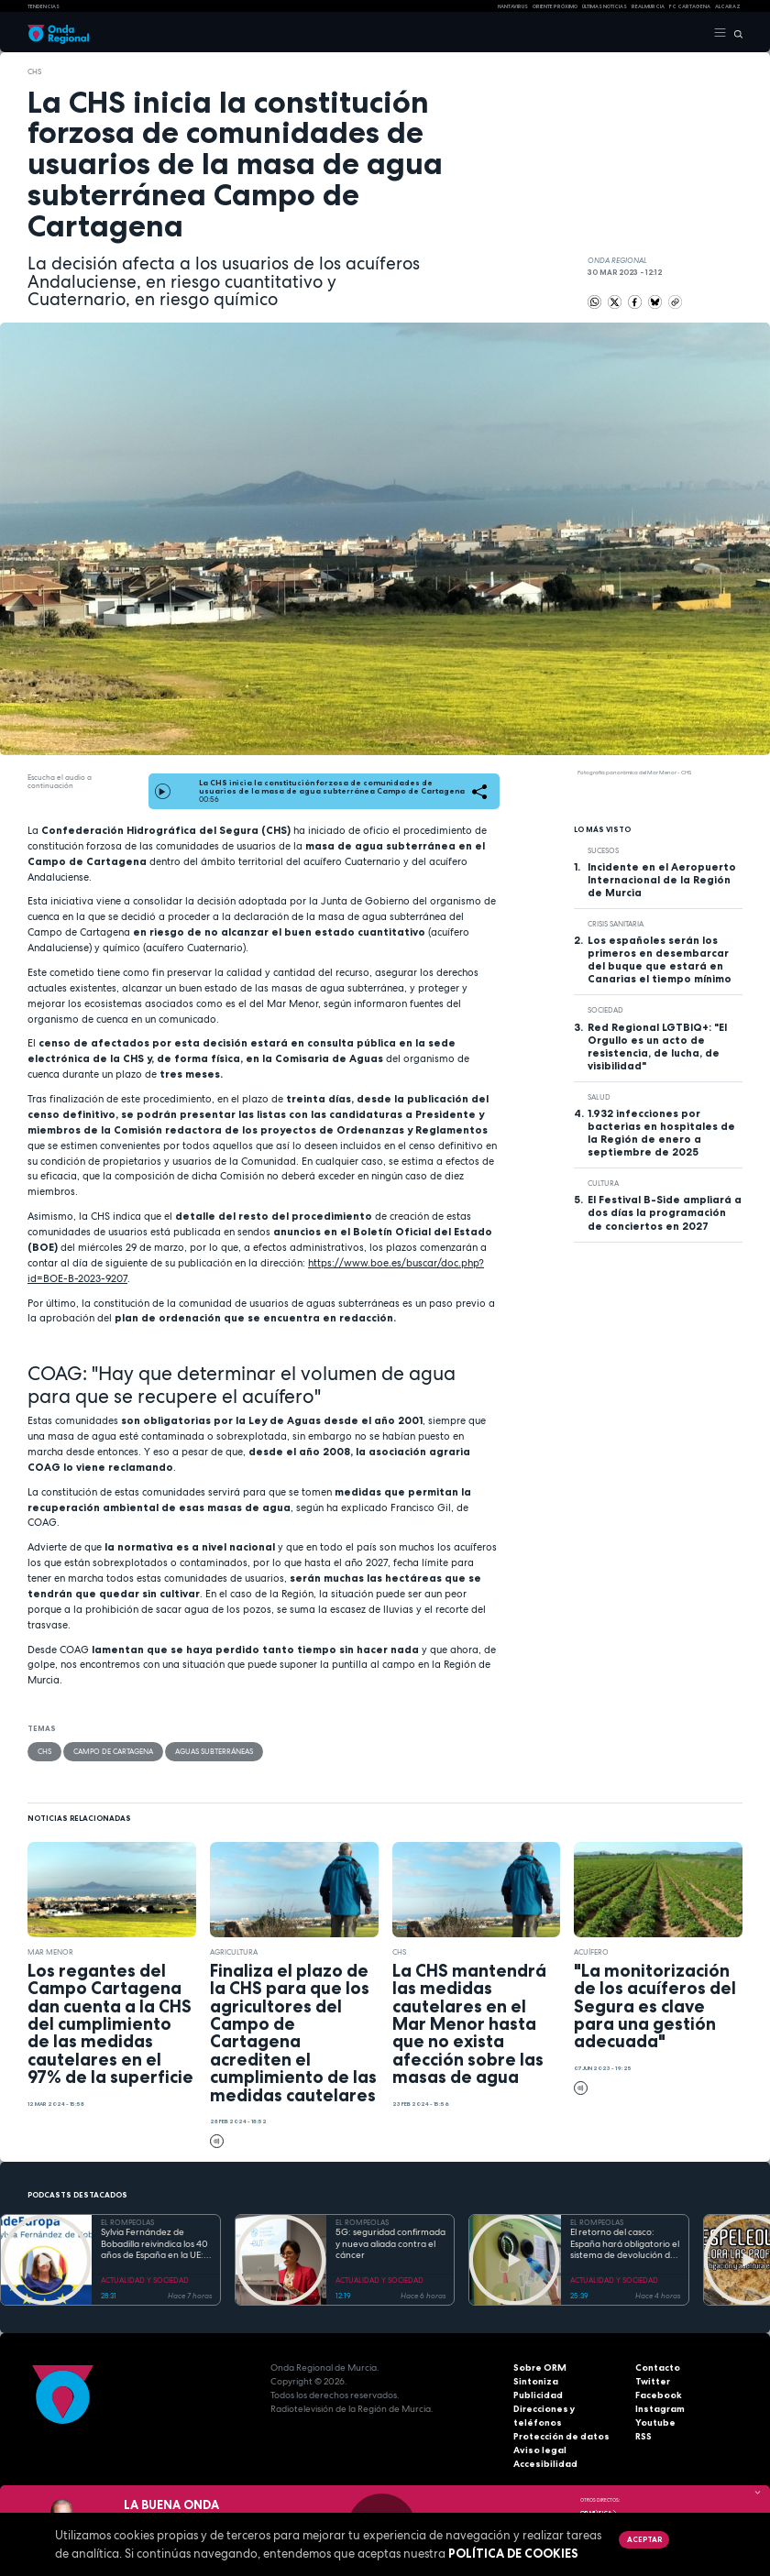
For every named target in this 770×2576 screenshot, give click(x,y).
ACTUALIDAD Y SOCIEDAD (145, 2280)
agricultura (234, 1952)
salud (599, 1097)
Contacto (657, 2367)
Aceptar (644, 2539)
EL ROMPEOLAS (127, 2222)
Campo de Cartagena (113, 1751)
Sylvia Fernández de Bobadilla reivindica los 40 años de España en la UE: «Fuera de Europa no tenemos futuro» (154, 2244)
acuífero (591, 1952)
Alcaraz (728, 6)
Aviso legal (539, 2450)
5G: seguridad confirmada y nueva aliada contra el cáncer (391, 2244)
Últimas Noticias (604, 6)
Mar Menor (50, 1952)
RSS (643, 2436)
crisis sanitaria (616, 923)
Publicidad (538, 2395)
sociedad (605, 1009)
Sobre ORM (539, 2367)
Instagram (660, 2409)
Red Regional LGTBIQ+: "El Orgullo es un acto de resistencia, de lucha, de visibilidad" (657, 1046)
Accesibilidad (545, 2464)
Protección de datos (561, 2436)
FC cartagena (689, 6)
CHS (34, 71)
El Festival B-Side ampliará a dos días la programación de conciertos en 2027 (665, 1212)
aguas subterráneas (214, 1751)
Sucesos (603, 850)
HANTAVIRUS (513, 6)
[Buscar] (734, 33)
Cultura (603, 1183)
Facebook (658, 2395)
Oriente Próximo (555, 6)
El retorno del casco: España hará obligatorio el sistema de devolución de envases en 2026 (624, 2244)
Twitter (652, 2381)
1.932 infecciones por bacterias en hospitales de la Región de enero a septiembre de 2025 (661, 1132)
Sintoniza (535, 2381)
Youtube (655, 2422)
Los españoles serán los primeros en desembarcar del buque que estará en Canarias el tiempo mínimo (660, 959)
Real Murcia (648, 6)
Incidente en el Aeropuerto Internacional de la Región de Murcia (662, 879)
